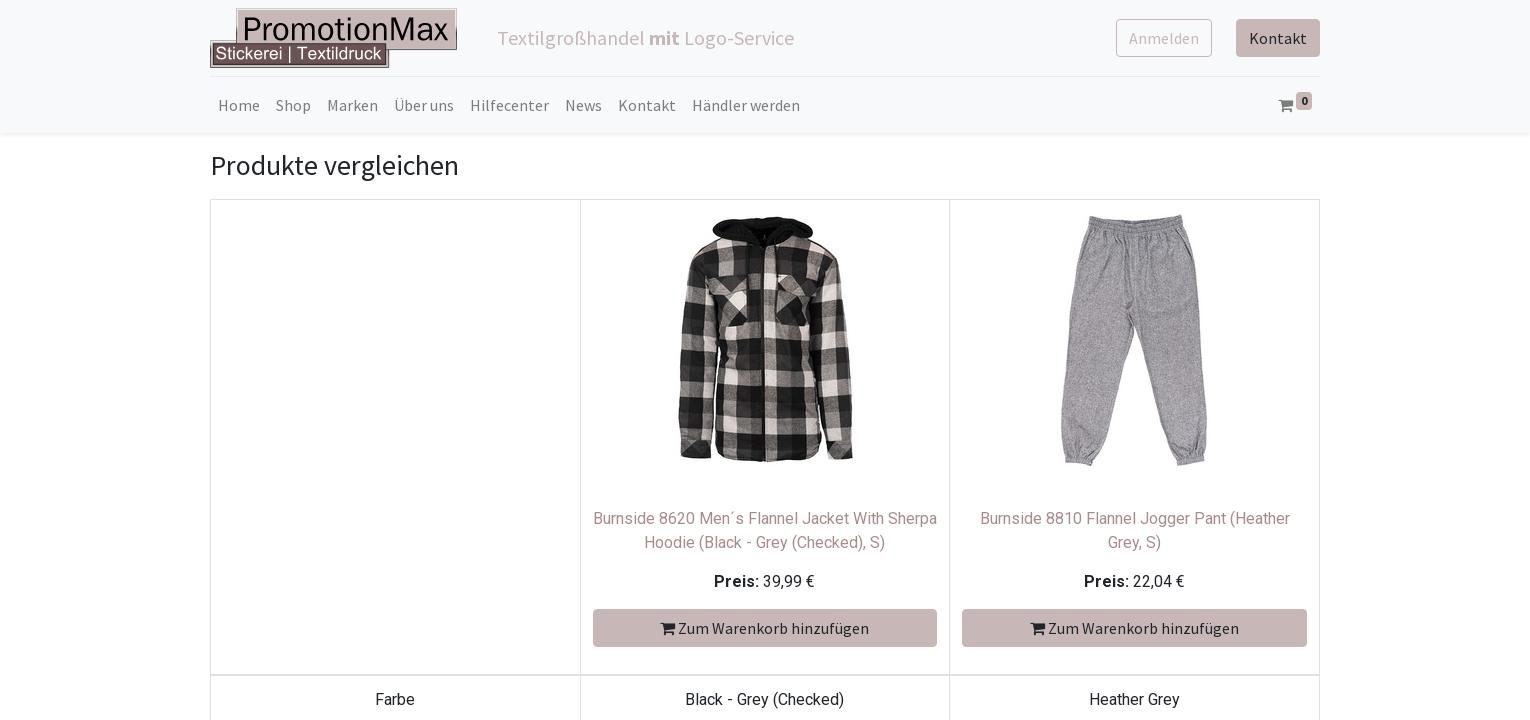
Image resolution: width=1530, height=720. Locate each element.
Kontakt (1278, 38)
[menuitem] (239, 105)
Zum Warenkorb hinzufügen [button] (764, 628)
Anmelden (1164, 38)
